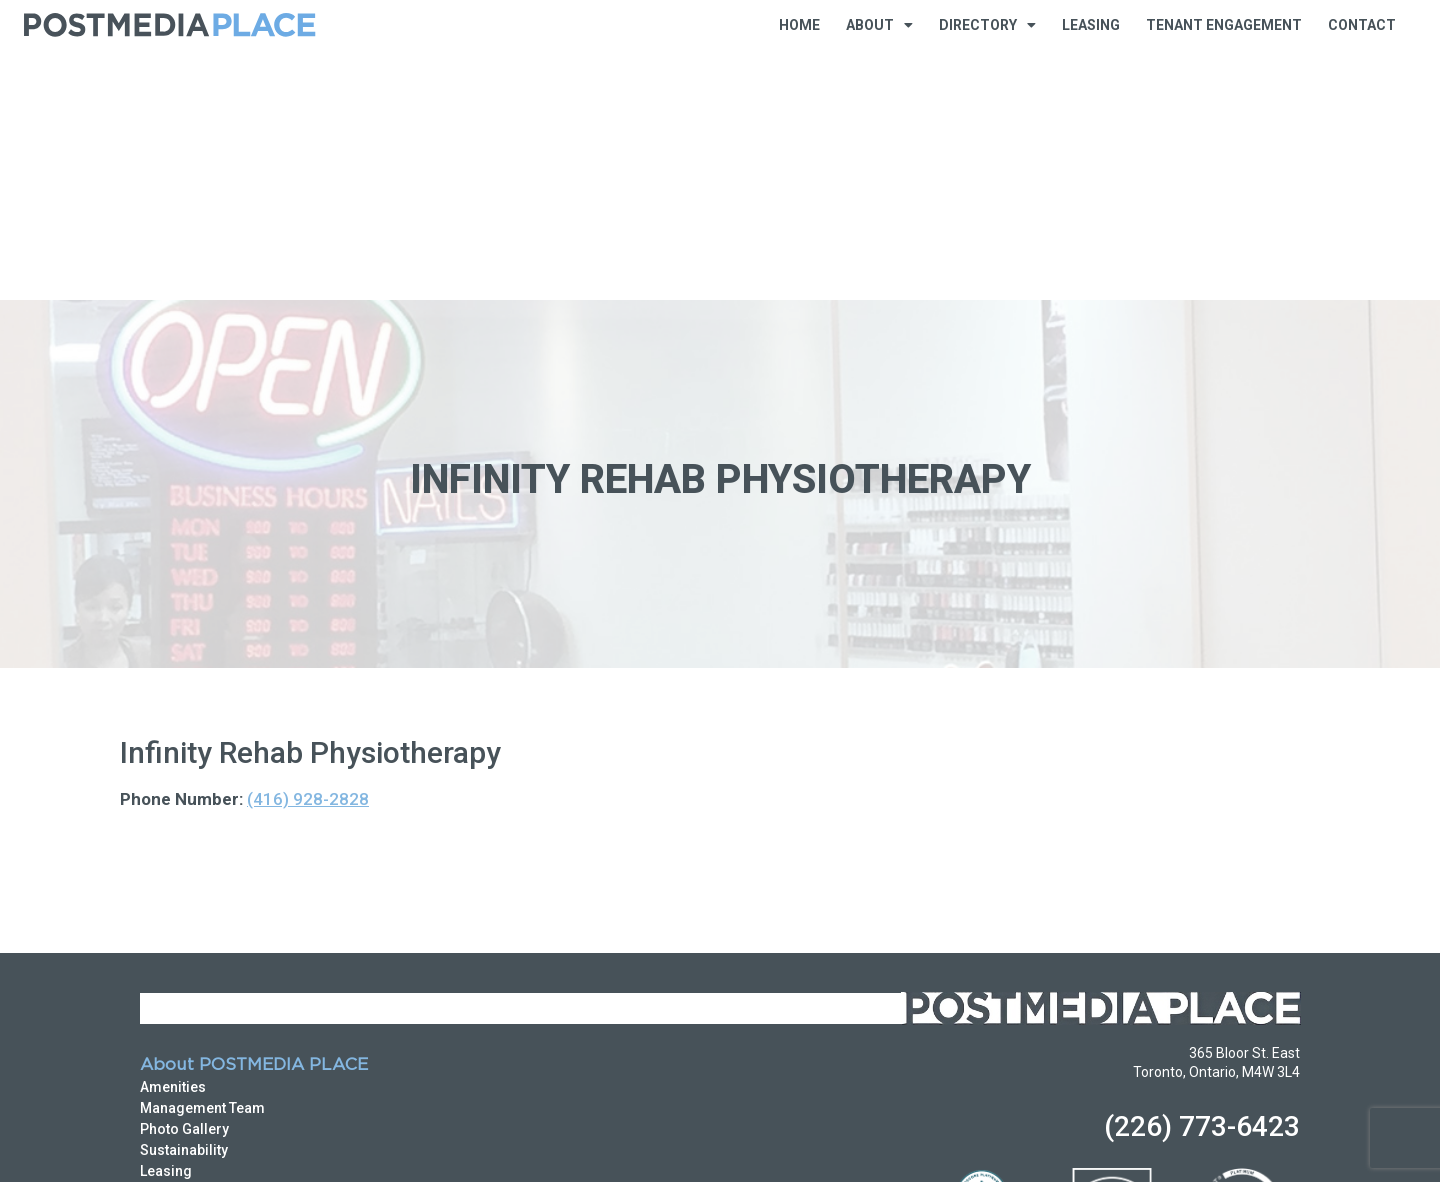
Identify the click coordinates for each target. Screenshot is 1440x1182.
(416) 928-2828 (308, 549)
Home (799, 25)
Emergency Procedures (218, 942)
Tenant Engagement (1224, 25)
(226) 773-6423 (1202, 876)
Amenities (173, 837)
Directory (987, 25)
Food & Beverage (196, 1025)
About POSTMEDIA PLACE (254, 815)
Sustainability (184, 900)
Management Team (202, 858)
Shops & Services (197, 1046)
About (879, 25)
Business (170, 1004)
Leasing (1091, 25)
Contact (1362, 25)
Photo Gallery (184, 879)
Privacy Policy (174, 1145)
